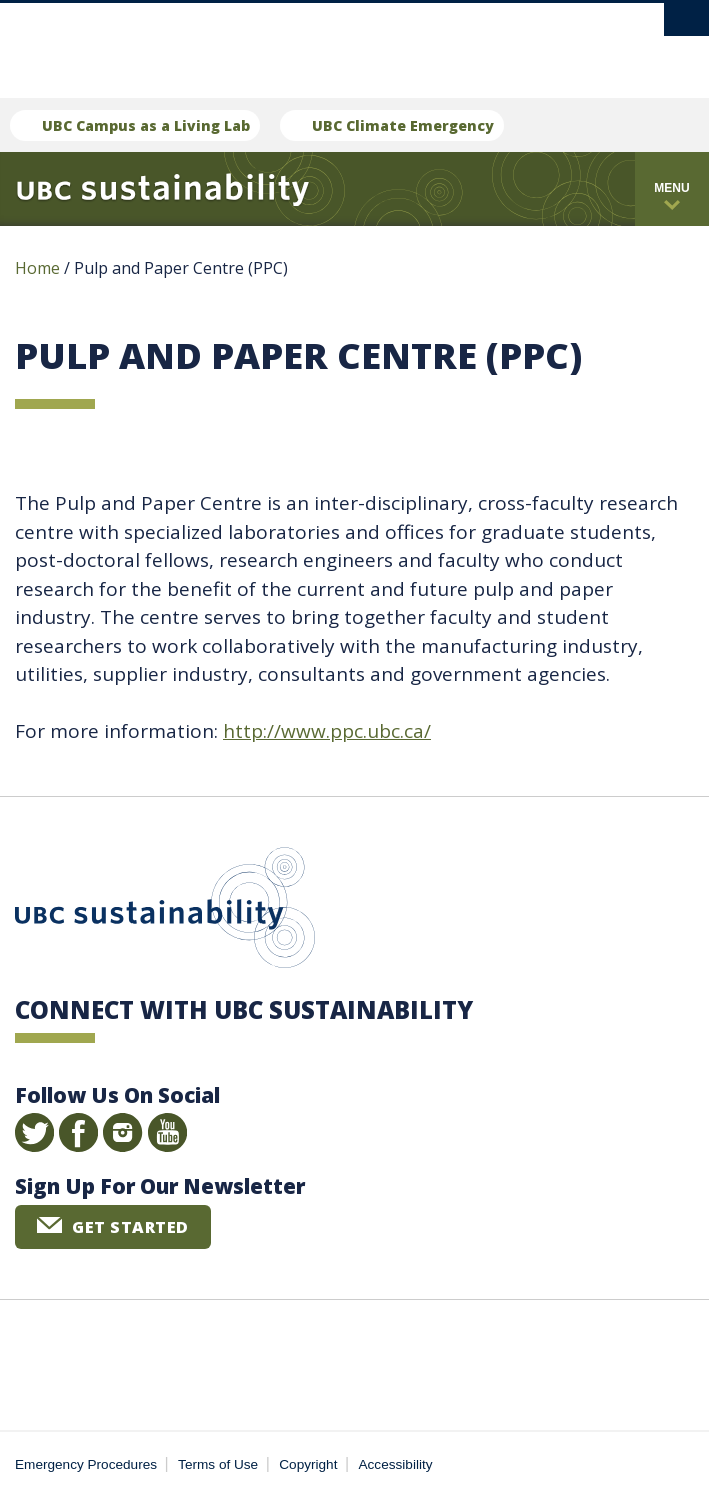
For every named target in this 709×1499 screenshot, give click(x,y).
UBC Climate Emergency (403, 125)
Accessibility (396, 1464)
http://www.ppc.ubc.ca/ (327, 731)
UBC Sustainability (165, 912)
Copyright (308, 1464)
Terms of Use (218, 1464)
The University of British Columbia (265, 41)
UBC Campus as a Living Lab (146, 125)
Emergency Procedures (86, 1464)
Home (37, 268)
